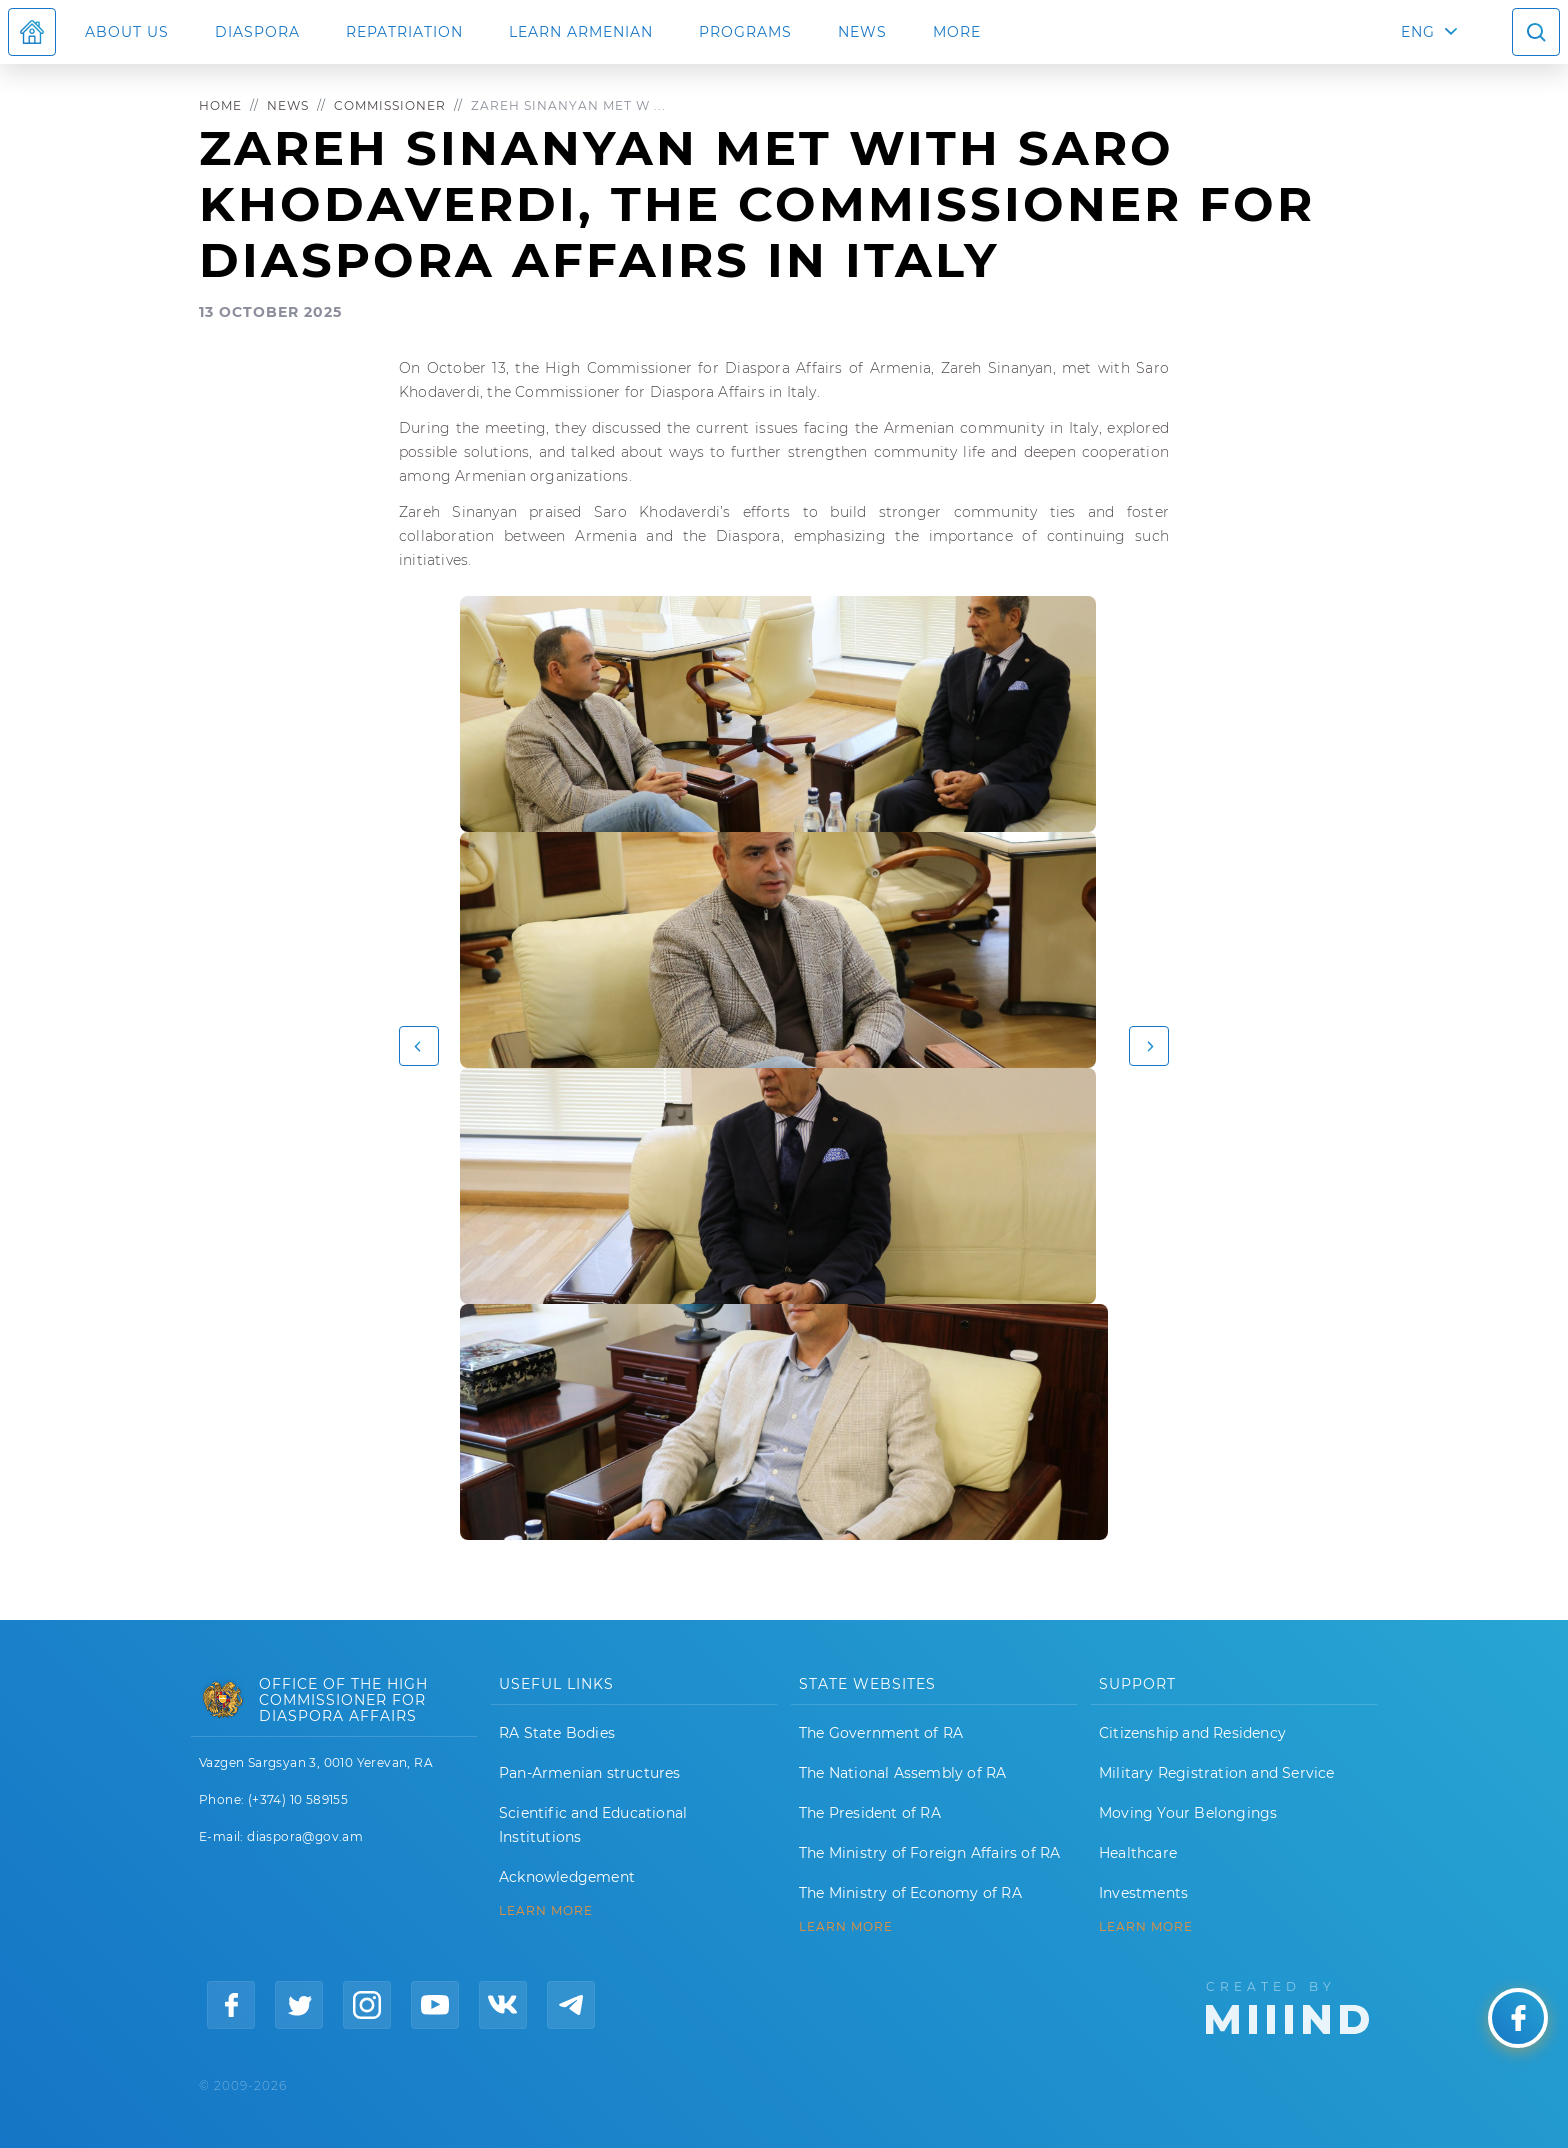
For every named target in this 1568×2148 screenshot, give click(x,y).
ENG (1418, 32)
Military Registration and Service (1217, 1773)
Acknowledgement (567, 1877)
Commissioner (390, 105)
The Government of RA (881, 1733)
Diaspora (257, 32)
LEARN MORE (546, 1911)
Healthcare (1138, 1853)
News (862, 32)
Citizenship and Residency (1192, 1733)
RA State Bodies (557, 1733)
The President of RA (870, 1813)
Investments (1143, 1893)
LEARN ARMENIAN (581, 32)
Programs (745, 32)
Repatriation (404, 32)
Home (220, 105)
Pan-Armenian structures (590, 1773)
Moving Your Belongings (1188, 1813)
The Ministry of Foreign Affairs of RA (929, 1853)
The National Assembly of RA (902, 1773)
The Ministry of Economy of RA (910, 1893)
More (957, 32)
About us (127, 32)
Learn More (1146, 1927)
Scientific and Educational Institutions (593, 1825)
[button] (419, 1046)
